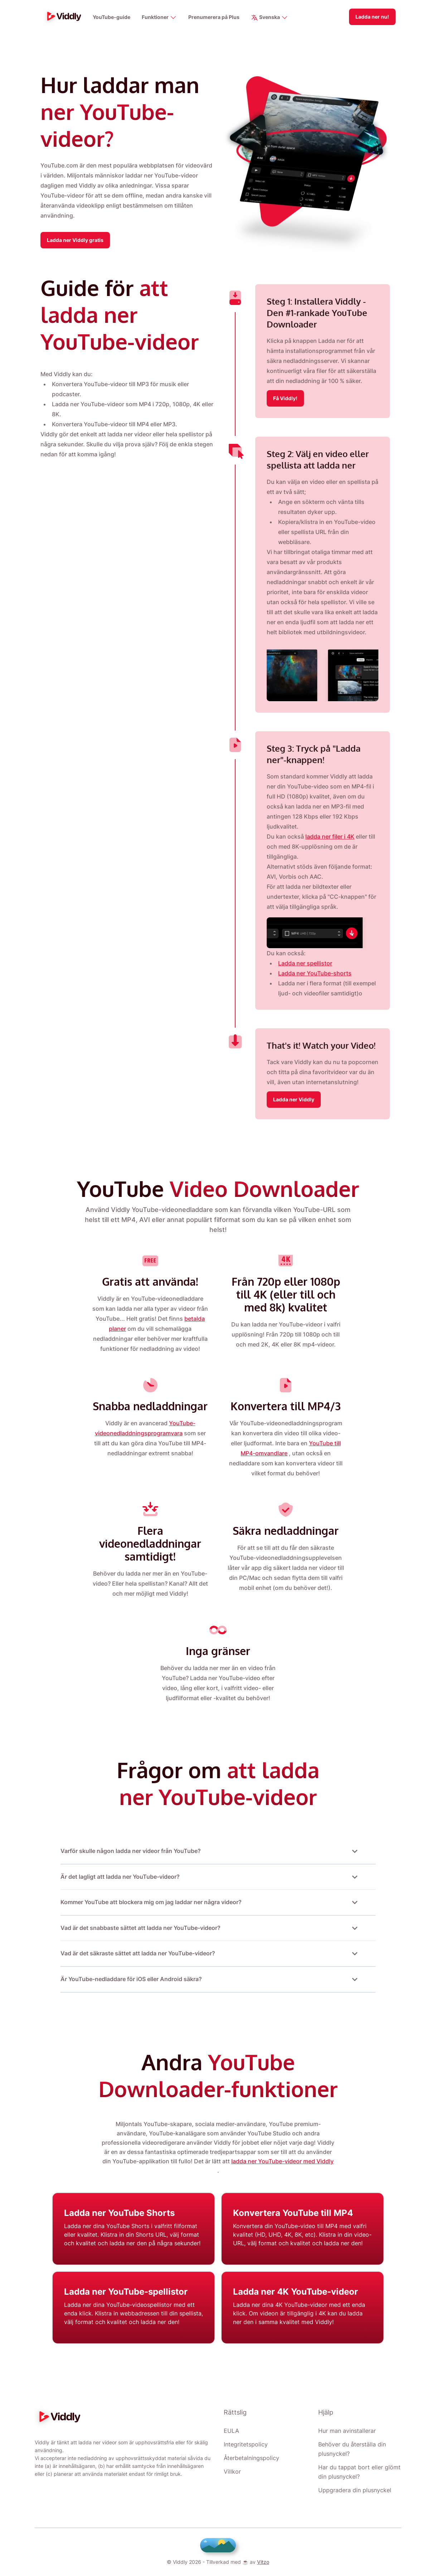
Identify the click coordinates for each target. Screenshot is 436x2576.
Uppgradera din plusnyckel (354, 2490)
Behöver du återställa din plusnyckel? (352, 2449)
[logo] (62, 17)
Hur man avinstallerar (347, 2431)
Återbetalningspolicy (251, 2458)
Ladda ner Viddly (294, 1105)
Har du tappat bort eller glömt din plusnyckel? (358, 2471)
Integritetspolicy (246, 2444)
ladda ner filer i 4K (329, 843)
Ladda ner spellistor (305, 970)
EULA (231, 2431)
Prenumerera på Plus (215, 17)
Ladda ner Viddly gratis (76, 238)
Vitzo (261, 2561)
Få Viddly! (285, 395)
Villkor (232, 2471)
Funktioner (159, 17)
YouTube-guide (111, 17)
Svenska (271, 17)
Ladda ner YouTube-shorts (314, 980)
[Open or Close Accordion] (354, 1854)
